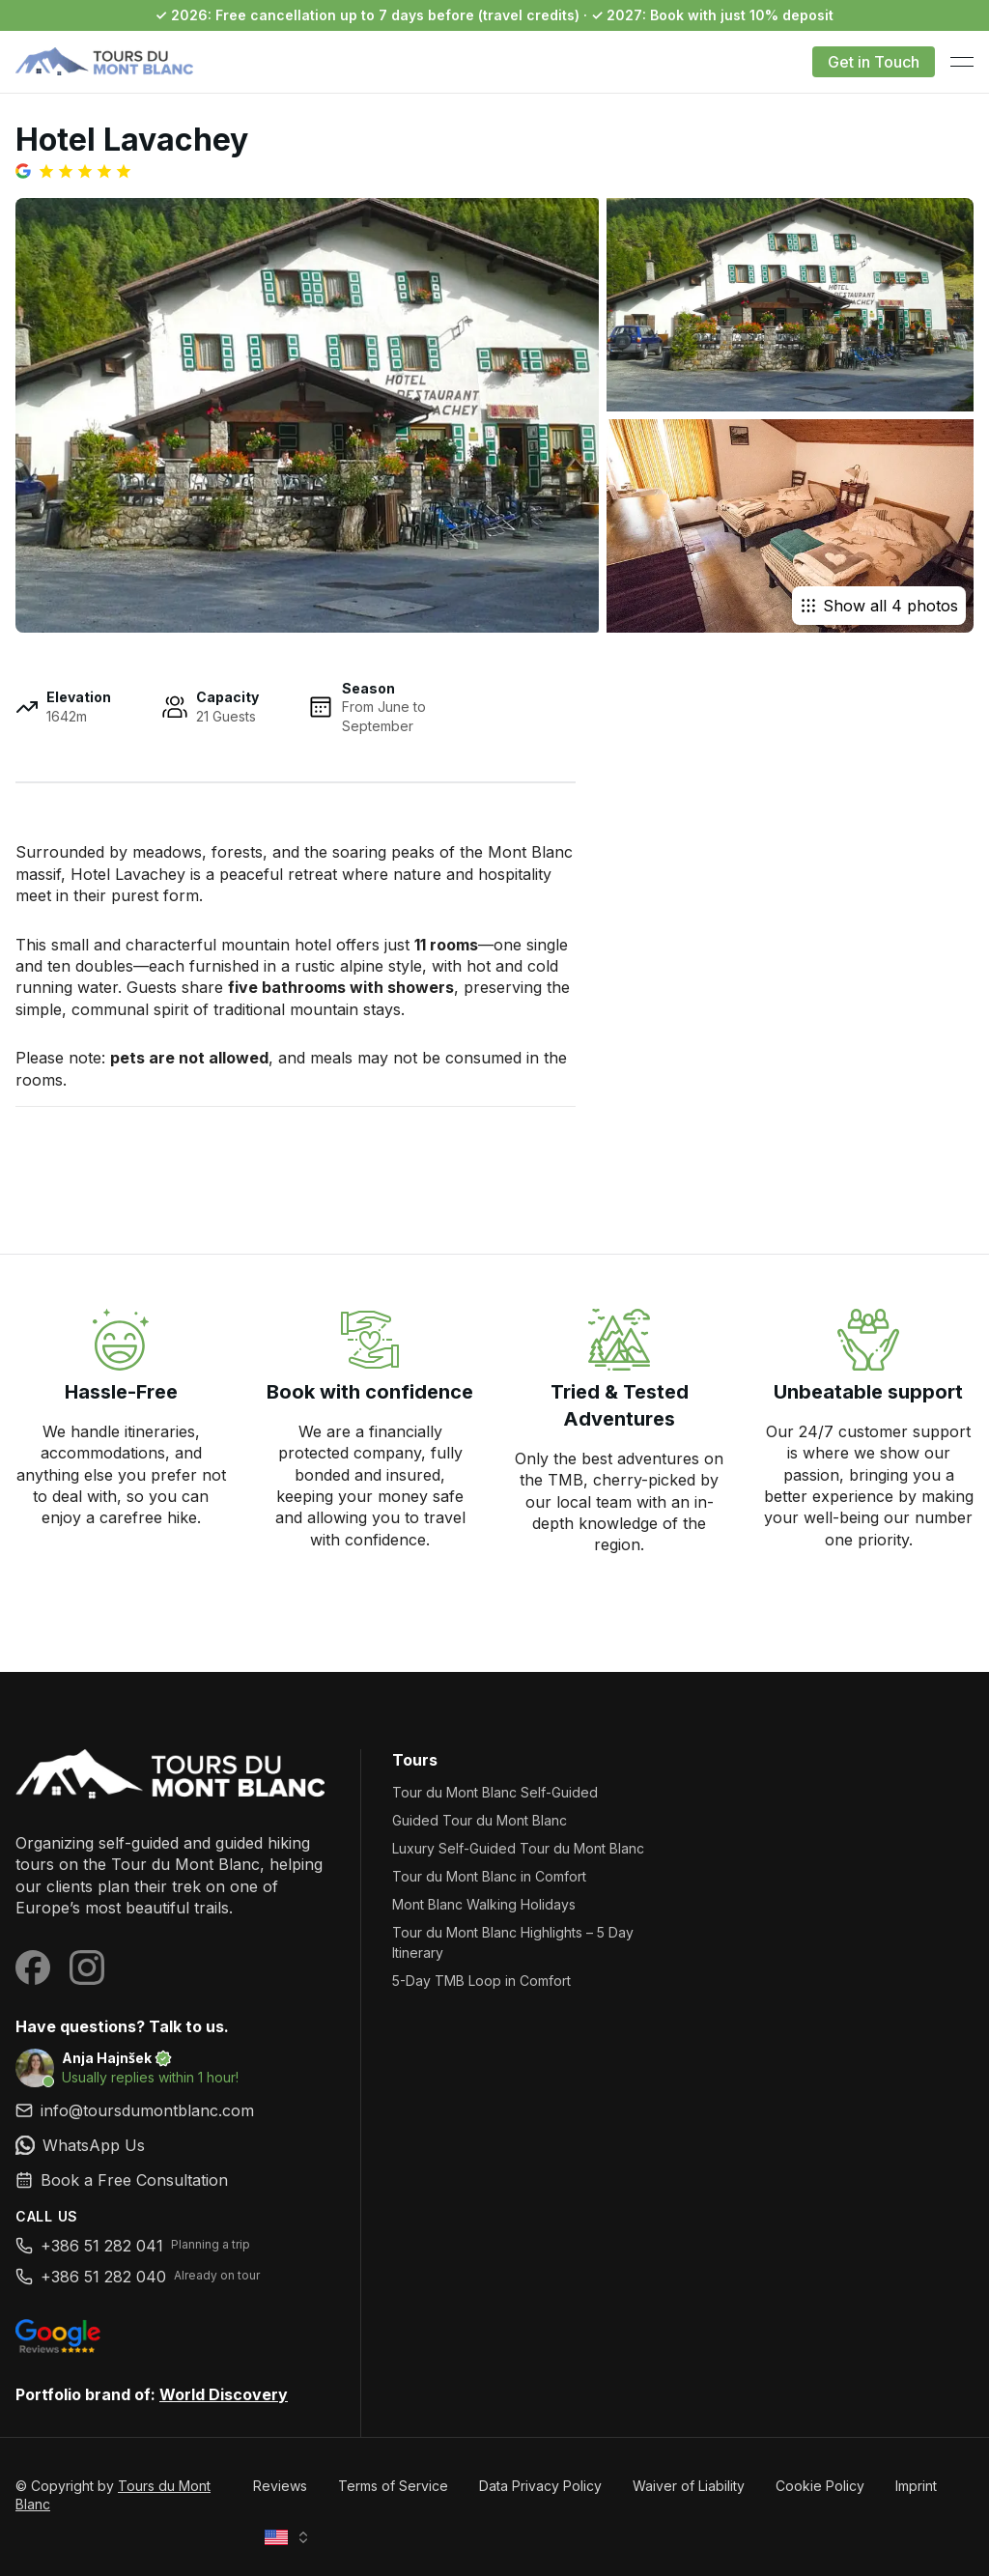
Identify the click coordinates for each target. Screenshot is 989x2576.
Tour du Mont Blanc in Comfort (489, 1876)
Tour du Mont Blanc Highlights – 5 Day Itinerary (513, 1942)
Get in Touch (873, 61)
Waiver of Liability (689, 2485)
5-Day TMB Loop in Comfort (481, 1980)
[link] (172, 2145)
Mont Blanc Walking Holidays (484, 1904)
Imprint (916, 2485)
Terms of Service (393, 2485)
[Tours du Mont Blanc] (172, 1775)
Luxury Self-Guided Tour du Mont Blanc (518, 1848)
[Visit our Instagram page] (87, 1967)
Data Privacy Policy (540, 2485)
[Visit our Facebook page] (32, 1967)
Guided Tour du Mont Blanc (479, 1820)
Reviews (280, 2485)
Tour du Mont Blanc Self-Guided (495, 1792)
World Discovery (223, 2394)
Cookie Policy (820, 2485)
